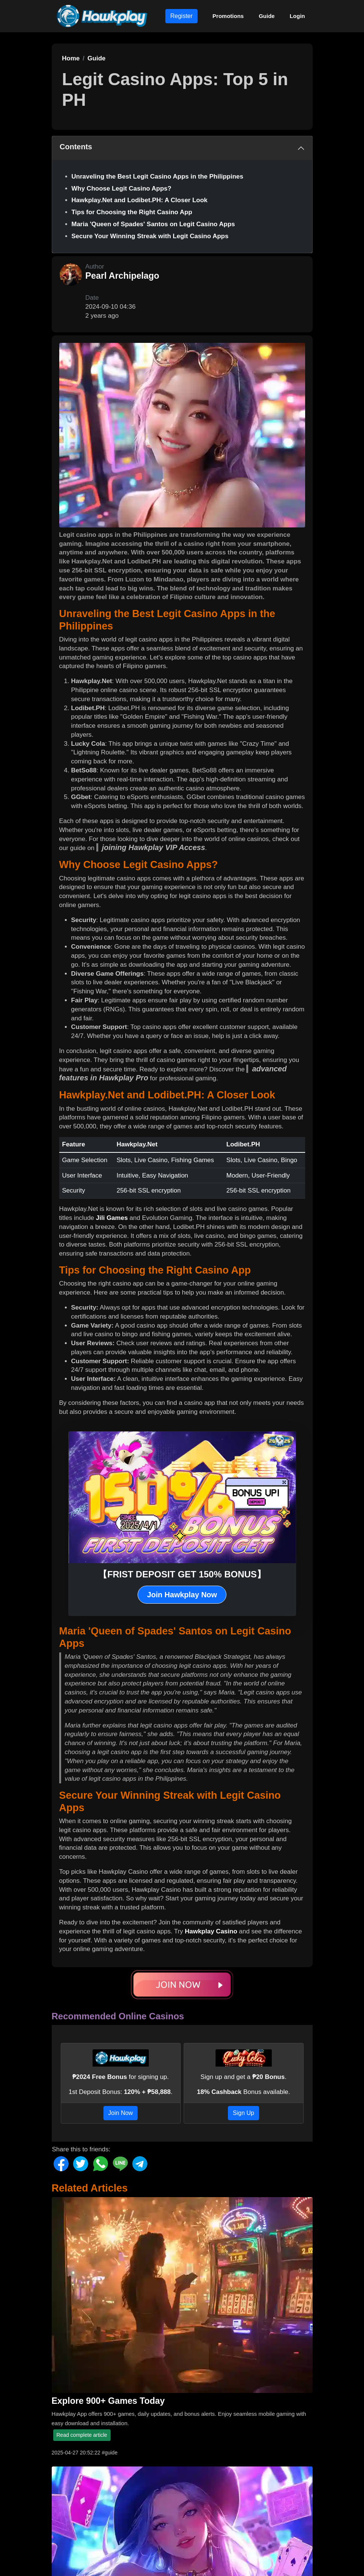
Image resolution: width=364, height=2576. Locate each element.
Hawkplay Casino (211, 1931)
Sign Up (243, 2113)
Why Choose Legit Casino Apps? (122, 188)
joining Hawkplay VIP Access (153, 847)
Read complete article (82, 2435)
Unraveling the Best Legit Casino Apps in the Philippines (157, 176)
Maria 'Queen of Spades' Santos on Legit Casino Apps (153, 224)
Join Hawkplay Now (182, 1595)
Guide (267, 16)
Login (297, 16)
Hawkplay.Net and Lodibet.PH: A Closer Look (140, 200)
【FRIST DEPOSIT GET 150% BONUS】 (182, 1574)
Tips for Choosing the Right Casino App (132, 212)
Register (181, 16)
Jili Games (112, 1217)
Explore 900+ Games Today (108, 2401)
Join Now (120, 2113)
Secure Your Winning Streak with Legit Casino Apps (150, 236)
